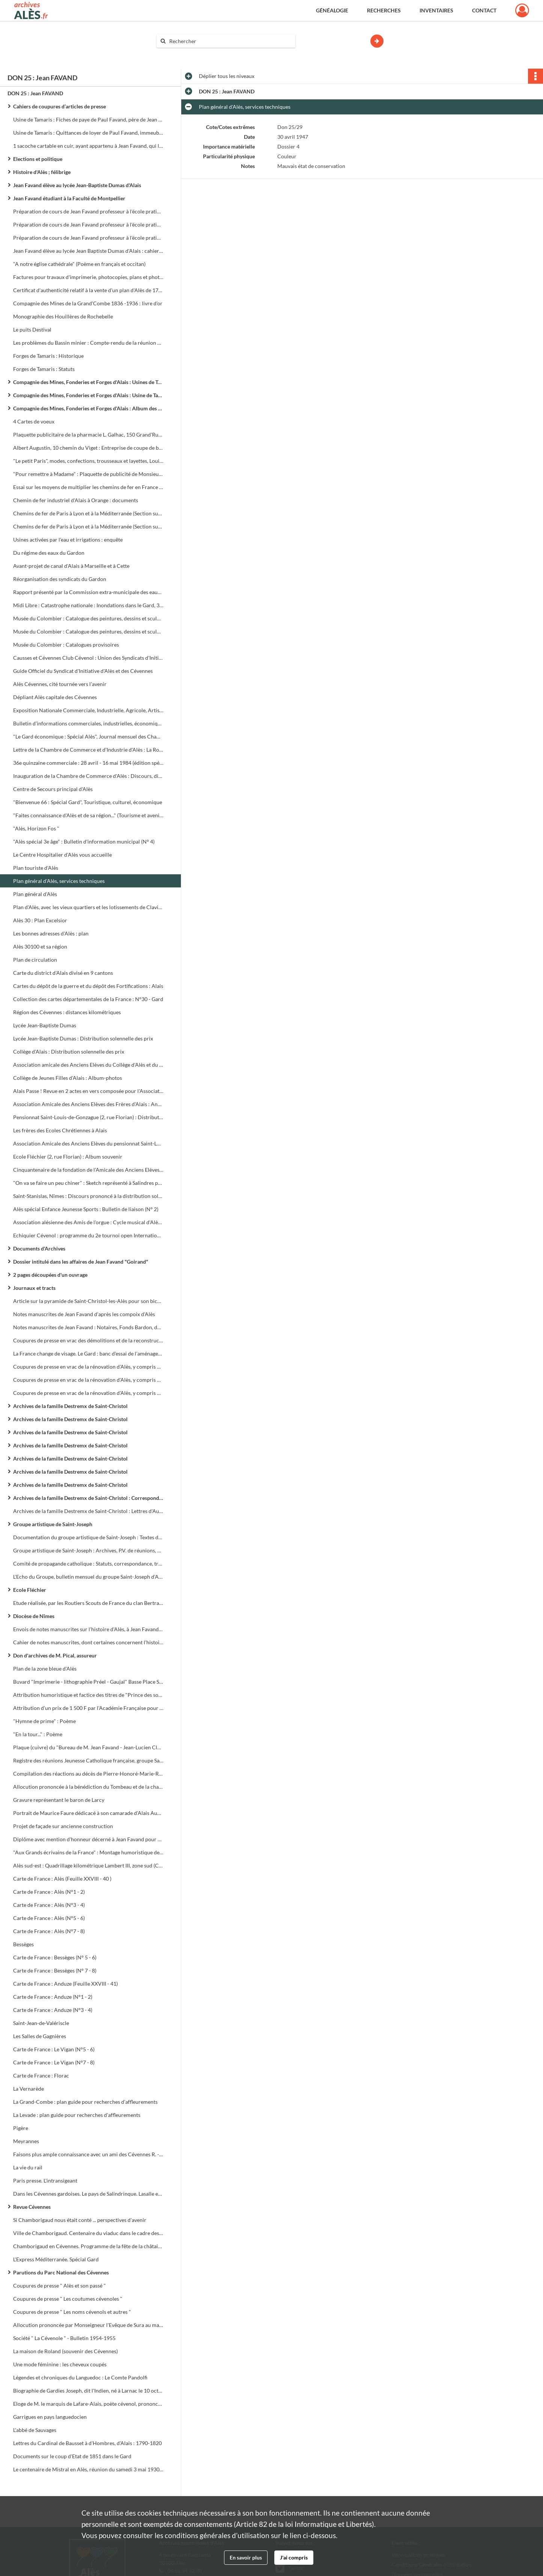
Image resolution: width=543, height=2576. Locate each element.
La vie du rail (27, 2167)
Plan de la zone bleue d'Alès (45, 1668)
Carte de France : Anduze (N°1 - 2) (52, 1997)
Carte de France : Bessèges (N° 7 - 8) (54, 1970)
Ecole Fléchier (29, 1590)
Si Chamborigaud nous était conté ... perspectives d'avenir (79, 2220)
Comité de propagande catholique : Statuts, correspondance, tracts (88, 1563)
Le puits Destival (32, 329)
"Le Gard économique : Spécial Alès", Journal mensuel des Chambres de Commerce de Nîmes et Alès (88, 736)
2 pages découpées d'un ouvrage (50, 1274)
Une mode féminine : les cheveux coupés (60, 2364)
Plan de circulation (35, 959)
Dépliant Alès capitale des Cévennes (55, 697)
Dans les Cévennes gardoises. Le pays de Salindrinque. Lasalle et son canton (88, 2193)
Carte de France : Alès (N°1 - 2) (49, 1891)
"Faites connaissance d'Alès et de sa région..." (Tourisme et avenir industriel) (88, 815)
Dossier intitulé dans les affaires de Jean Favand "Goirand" (80, 1261)
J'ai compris (294, 2557)
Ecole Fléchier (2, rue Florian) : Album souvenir (67, 1156)
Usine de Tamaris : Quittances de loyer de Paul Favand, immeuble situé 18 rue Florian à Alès (88, 132)
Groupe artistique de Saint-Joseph (52, 1524)
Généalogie (332, 10)
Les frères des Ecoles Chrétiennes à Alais (60, 1130)
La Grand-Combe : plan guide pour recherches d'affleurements (85, 2102)
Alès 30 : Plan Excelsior (40, 920)
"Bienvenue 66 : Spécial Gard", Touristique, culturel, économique (87, 802)
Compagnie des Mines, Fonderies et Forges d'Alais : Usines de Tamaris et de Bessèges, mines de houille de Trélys (88, 382)
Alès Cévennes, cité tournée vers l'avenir (60, 684)
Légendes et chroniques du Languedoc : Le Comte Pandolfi (80, 2377)
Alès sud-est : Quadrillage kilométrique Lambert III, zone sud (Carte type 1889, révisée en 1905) (88, 1865)
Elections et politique (37, 159)
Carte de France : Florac (41, 2075)
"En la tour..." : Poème (37, 1734)
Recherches (384, 10)
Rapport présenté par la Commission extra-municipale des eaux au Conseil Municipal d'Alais (88, 592)
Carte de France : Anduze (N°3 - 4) (52, 2010)
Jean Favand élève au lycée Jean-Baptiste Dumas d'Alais (77, 185)
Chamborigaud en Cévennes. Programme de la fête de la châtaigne (88, 2246)
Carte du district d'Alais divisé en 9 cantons (63, 973)
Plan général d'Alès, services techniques (59, 881)
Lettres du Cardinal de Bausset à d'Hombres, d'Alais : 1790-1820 (87, 2443)
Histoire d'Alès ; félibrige (42, 172)
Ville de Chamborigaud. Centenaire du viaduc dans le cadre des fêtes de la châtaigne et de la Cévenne (88, 2233)
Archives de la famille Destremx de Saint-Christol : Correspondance (88, 1498)
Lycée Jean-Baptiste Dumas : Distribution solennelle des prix (83, 1038)
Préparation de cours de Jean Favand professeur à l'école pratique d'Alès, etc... (88, 224)
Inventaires (436, 10)
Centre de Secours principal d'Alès (53, 789)
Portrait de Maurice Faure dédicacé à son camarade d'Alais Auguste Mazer (88, 1813)
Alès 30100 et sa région (40, 946)
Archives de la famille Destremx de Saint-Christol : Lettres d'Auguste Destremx (88, 1511)
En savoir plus (246, 2557)
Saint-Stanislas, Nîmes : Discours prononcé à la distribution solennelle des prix (88, 1196)
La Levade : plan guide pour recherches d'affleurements (76, 2115)
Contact (484, 10)
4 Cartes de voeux (33, 421)
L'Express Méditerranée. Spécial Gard (56, 2259)
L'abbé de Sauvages (34, 2430)
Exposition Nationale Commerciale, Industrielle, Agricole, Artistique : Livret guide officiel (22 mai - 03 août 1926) (88, 710)
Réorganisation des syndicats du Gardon (59, 579)
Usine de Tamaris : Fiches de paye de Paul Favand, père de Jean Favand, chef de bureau (88, 119)
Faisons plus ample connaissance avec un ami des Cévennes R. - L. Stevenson (88, 2154)
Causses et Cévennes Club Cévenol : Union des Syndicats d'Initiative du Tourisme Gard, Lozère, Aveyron (88, 658)
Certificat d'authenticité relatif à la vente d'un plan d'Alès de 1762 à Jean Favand (88, 290)
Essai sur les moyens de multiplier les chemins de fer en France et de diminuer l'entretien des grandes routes (88, 487)
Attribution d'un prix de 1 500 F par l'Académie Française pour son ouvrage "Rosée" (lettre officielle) (88, 1708)
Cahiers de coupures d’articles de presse (59, 106)
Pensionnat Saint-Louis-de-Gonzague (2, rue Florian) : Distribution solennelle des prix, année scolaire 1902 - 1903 (88, 1117)
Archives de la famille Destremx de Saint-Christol (70, 1406)
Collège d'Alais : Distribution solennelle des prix (68, 1051)
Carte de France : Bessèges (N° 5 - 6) (54, 1957)
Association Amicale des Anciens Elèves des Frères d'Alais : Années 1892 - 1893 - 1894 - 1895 (88, 1104)
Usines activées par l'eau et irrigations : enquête (68, 539)
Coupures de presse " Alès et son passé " (59, 2285)
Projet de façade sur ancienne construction (63, 1826)
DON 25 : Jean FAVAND (35, 93)
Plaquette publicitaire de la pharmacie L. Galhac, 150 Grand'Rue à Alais (88, 434)
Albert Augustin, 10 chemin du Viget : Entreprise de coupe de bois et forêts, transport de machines (88, 447)
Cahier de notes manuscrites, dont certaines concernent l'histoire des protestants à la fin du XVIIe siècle (88, 1642)
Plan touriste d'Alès (35, 868)
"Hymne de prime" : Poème (44, 1721)
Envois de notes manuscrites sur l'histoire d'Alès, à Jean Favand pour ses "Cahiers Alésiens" (88, 1629)
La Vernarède (28, 2088)
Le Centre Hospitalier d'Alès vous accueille (62, 854)
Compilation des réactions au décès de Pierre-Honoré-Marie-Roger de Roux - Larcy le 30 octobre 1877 (88, 1773)
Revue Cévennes (32, 2207)
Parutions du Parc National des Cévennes (61, 2272)
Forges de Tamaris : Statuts (44, 369)
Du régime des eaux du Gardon (48, 552)
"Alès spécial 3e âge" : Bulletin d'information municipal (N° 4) (84, 841)
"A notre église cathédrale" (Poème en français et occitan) (79, 264)
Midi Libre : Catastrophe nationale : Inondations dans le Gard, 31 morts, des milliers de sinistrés (88, 605)
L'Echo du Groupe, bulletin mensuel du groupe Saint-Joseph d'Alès (88, 1576)
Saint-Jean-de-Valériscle (41, 2023)
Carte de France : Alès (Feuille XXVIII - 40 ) (62, 1878)
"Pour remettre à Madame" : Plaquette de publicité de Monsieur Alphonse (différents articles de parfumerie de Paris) (88, 474)
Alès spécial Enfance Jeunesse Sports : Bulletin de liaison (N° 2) (85, 1209)
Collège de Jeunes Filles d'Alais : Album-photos (67, 1078)
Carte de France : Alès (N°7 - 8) (49, 1931)
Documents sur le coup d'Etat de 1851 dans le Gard (72, 2456)
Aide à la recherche (183, 54)
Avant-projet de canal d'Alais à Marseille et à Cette (71, 566)
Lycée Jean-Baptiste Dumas (44, 1025)
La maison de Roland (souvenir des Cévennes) (65, 2351)
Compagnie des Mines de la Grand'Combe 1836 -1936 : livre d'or (87, 303)
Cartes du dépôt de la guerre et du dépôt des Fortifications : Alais (88, 986)
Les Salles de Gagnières (39, 2036)
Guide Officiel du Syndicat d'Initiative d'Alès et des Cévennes (83, 671)
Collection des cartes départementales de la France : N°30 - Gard (88, 999)
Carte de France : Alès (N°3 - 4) (49, 1905)
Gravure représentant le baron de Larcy (58, 1800)
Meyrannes (26, 2141)
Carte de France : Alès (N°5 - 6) (49, 1918)
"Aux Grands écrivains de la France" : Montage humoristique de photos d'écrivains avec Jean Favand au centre (88, 1852)
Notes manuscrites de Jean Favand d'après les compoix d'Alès (84, 1314)
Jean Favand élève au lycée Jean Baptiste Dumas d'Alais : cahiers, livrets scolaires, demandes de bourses (88, 251)
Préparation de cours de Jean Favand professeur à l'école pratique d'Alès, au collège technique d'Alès (88, 237)
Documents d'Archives (39, 1248)
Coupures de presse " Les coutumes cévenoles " (67, 2298)
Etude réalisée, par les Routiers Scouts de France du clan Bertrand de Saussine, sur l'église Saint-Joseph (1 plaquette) (88, 1603)
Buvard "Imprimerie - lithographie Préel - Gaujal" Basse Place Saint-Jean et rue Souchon (88, 1681)
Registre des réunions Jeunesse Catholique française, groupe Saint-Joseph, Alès (88, 1760)
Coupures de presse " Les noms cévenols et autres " (72, 2312)
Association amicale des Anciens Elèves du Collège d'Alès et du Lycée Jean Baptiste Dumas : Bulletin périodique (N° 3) (88, 1064)
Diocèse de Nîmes (33, 1616)
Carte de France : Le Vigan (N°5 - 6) (54, 2049)
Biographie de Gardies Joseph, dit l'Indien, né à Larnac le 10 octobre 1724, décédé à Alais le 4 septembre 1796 (88, 2390)
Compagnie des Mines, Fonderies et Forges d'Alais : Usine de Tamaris (88, 395)
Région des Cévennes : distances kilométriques (67, 1012)
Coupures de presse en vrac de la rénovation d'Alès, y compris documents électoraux (88, 1366)
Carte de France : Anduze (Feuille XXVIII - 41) (65, 1983)
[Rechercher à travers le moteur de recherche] (229, 41)
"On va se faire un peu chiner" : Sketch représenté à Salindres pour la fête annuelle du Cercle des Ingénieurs (88, 1183)
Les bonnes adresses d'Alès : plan (51, 933)
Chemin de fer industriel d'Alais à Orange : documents (75, 500)
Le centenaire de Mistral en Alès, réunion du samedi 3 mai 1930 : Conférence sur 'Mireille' (88, 2469)
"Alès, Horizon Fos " (36, 828)
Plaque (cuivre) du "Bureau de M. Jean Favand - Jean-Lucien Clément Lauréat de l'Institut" (88, 1747)
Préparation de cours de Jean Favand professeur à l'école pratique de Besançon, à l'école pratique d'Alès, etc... (88, 211)
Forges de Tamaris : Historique (48, 356)
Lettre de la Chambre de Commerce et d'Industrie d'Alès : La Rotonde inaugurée (88, 749)
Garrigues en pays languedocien (50, 2417)
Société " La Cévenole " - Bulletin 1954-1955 (64, 2338)
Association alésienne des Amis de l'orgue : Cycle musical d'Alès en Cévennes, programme (88, 1222)
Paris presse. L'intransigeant (45, 2180)
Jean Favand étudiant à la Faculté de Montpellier (69, 198)
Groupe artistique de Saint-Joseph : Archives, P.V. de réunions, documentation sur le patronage (88, 1550)
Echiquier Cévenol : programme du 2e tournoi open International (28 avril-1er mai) (88, 1235)
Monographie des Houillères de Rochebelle (63, 316)
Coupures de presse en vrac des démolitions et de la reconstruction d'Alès (88, 1340)
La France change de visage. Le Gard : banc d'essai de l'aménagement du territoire (88, 1353)
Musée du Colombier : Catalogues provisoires (66, 644)
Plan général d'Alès (35, 894)
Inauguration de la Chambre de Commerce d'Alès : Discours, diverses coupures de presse (88, 776)
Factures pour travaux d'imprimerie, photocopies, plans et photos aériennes (88, 277)
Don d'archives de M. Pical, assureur (55, 1655)
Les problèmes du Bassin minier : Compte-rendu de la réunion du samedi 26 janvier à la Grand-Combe (88, 342)
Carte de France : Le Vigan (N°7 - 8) (54, 2062)
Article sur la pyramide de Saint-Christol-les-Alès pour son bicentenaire (88, 1301)
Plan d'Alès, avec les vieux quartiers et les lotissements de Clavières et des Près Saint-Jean (88, 907)
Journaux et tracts (34, 1288)
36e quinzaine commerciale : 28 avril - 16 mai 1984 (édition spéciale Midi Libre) (88, 763)
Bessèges (23, 1944)
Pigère (20, 2128)
